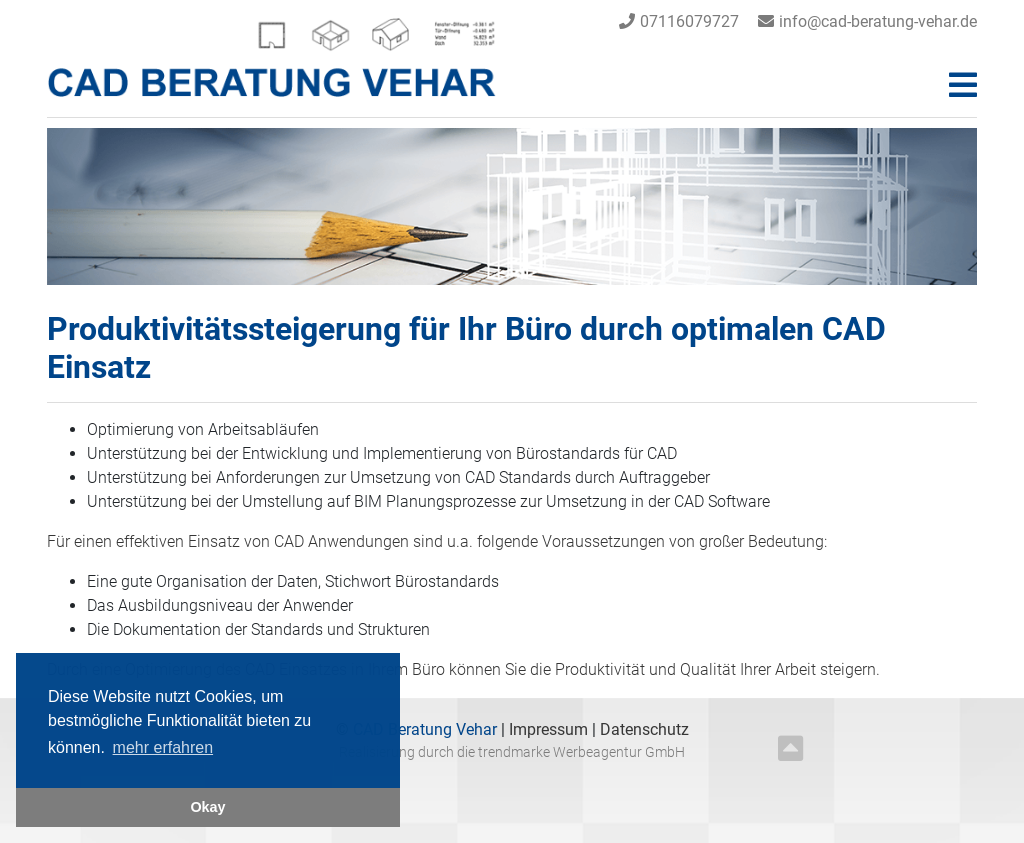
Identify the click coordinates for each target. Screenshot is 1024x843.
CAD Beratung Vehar (423, 729)
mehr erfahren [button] (163, 747)
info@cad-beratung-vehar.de (878, 21)
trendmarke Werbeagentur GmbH (581, 752)
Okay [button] (207, 807)
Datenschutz (644, 729)
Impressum (550, 729)
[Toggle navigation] (963, 85)
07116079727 (689, 21)
